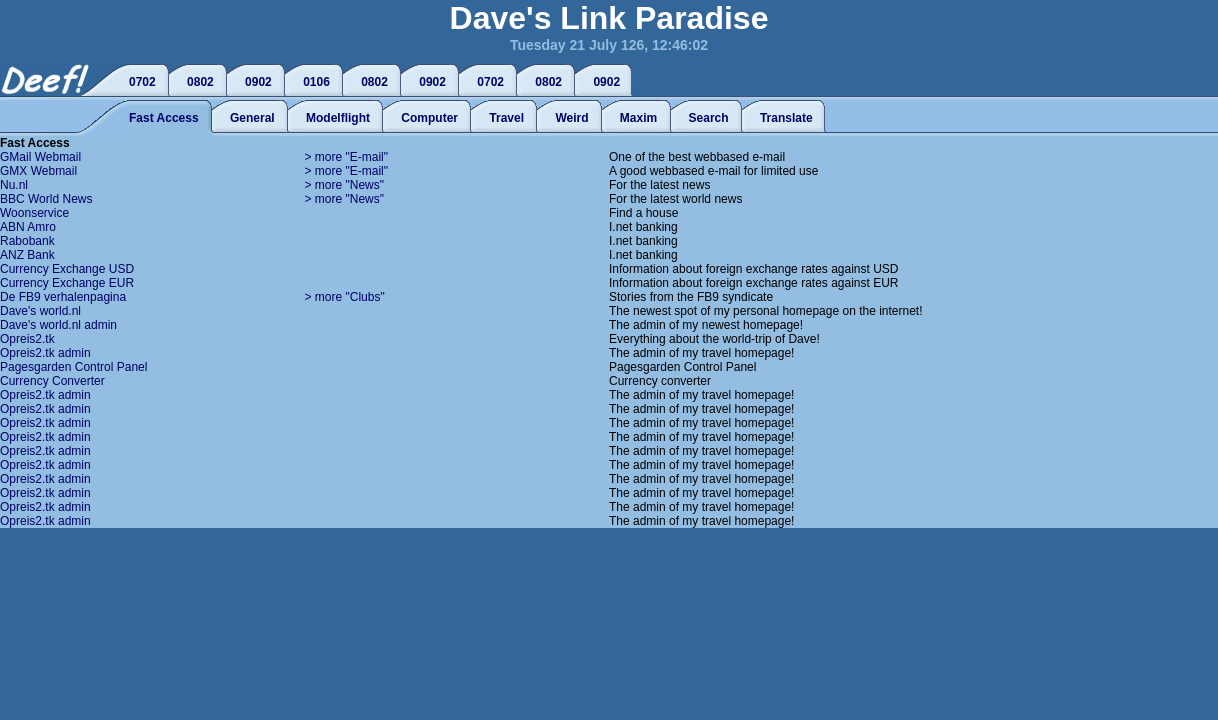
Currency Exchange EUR (67, 283)
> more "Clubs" (345, 297)
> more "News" (345, 185)
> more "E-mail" (347, 157)
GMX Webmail (38, 171)
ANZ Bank (27, 255)
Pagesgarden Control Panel (73, 367)
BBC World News (46, 199)
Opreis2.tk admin (45, 353)
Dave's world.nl (40, 311)
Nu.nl (14, 185)
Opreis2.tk (27, 339)
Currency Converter (52, 381)
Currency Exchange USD (67, 269)
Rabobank (27, 241)
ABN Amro (28, 227)
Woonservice (34, 213)
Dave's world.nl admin (58, 325)
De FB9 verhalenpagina (63, 297)
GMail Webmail (40, 157)
